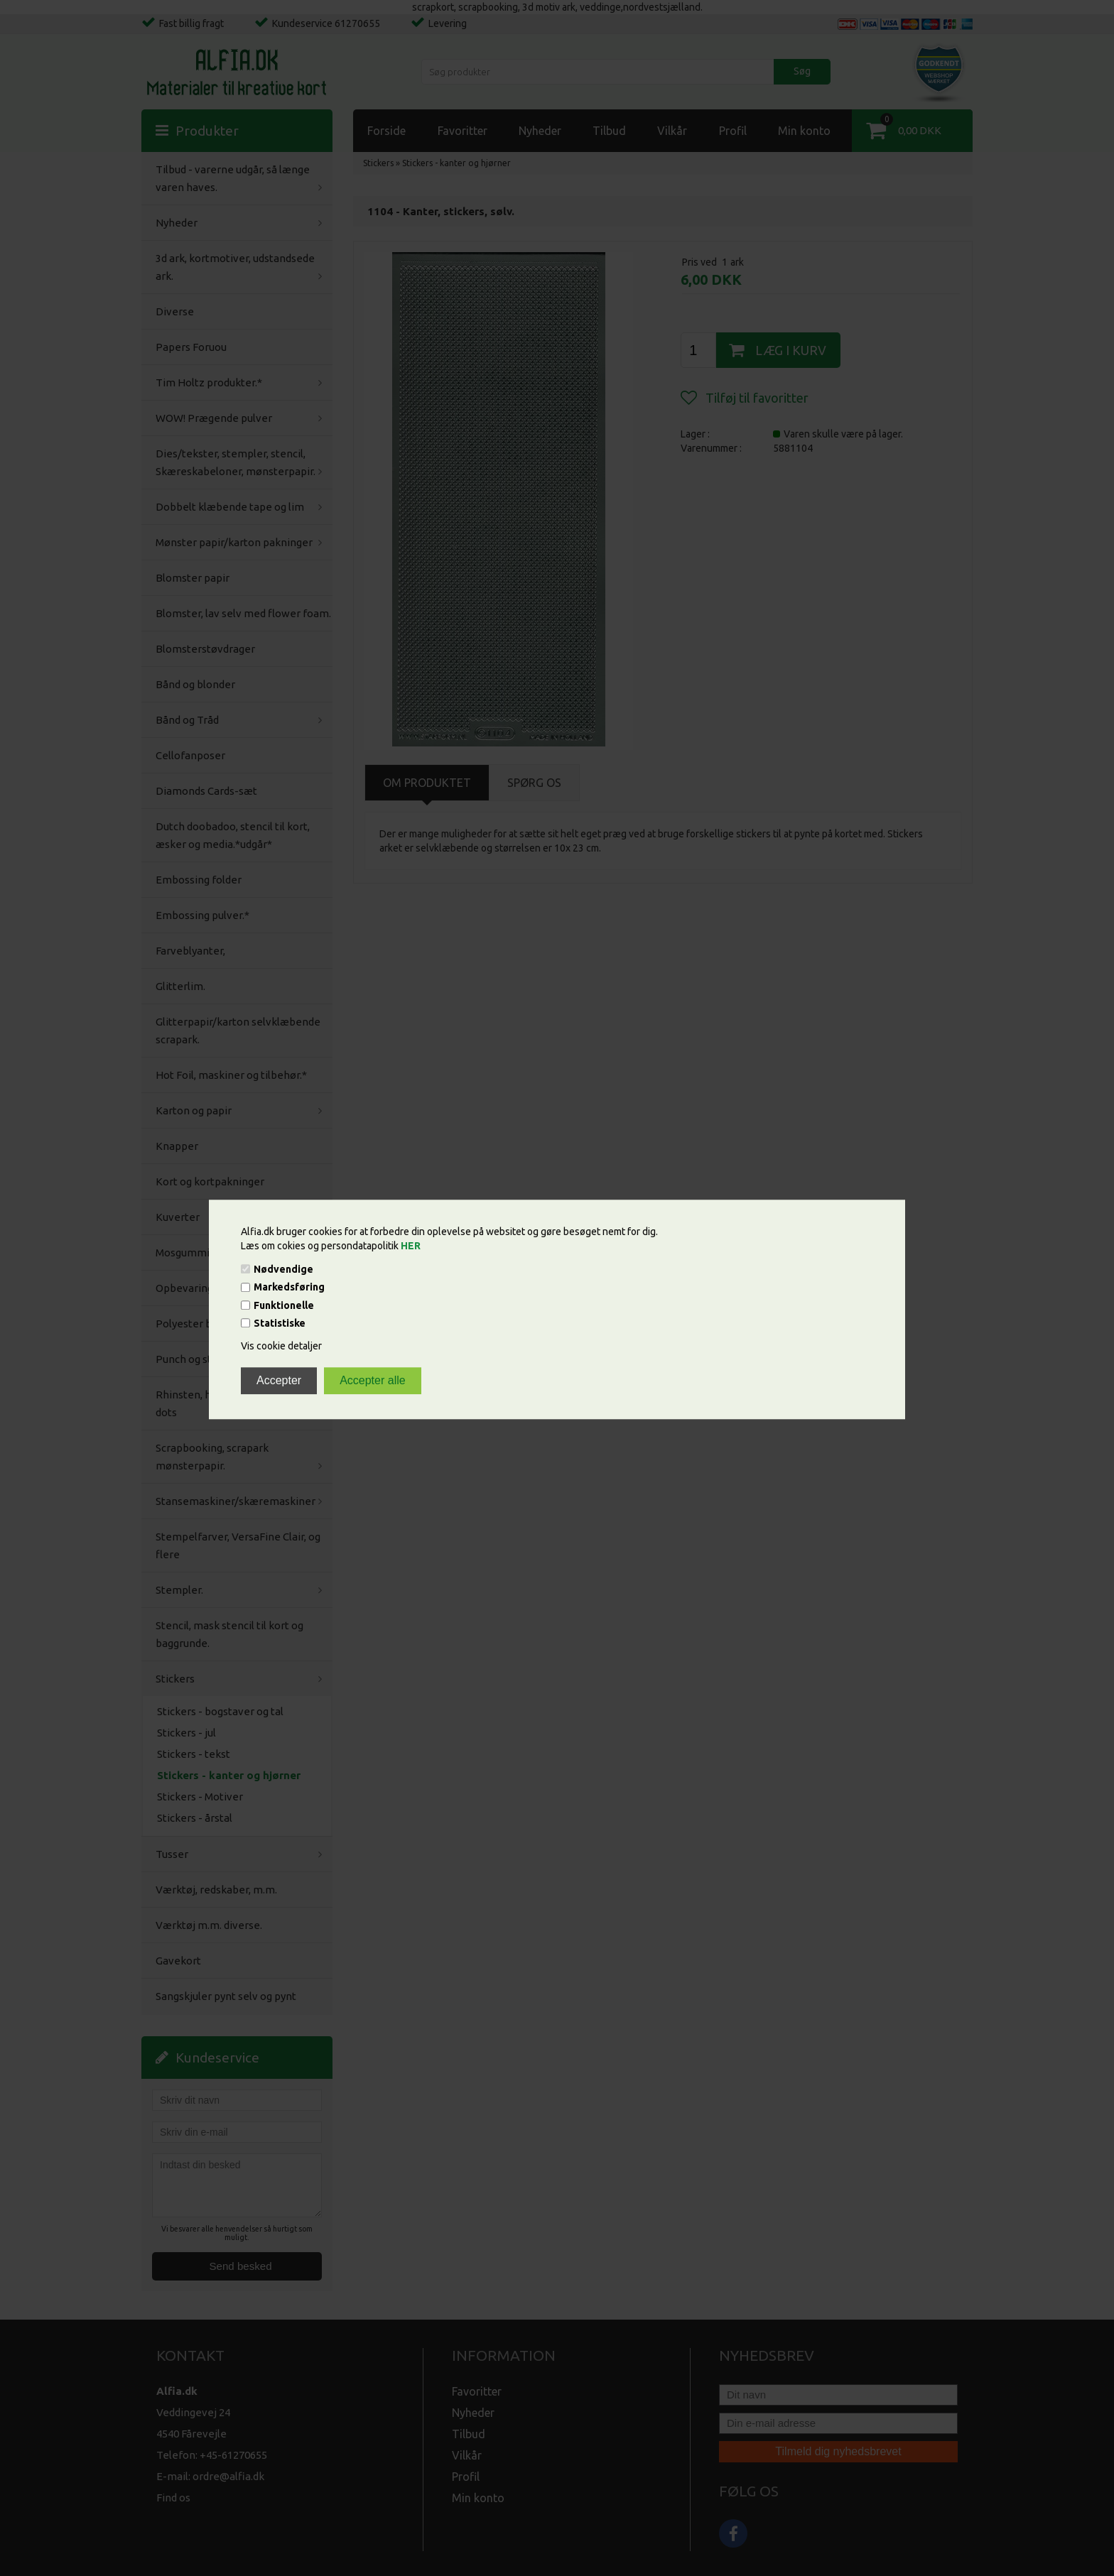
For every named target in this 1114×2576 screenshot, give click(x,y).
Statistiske (279, 1323)
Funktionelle (284, 1305)
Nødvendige (283, 1269)
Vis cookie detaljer (281, 1346)
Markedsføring (289, 1287)
